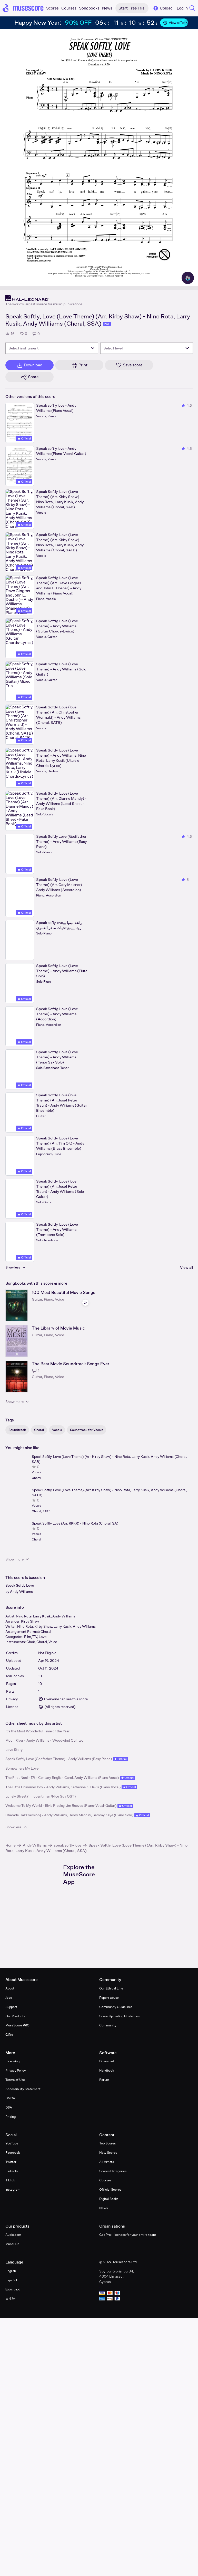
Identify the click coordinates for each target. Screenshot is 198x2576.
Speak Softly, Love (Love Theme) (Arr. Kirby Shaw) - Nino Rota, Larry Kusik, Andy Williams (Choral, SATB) (109, 1492)
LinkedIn (11, 2171)
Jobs (8, 1997)
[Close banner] (187, 22)
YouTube (11, 2143)
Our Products (15, 2016)
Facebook (12, 2152)
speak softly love (67, 1845)
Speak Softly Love (19, 1585)
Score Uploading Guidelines (119, 2016)
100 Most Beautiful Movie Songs (63, 1292)
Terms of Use (15, 2080)
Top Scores (107, 2143)
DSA (8, 2107)
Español (11, 2280)
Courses (105, 2180)
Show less (16, 1827)
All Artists (106, 2162)
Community (107, 2025)
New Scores (108, 2152)
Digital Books (108, 2199)
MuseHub (12, 2244)
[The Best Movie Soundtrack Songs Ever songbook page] (16, 1376)
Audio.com (13, 2235)
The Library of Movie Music (58, 1328)
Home (10, 1845)
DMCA (10, 2098)
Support (11, 2007)
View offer (174, 23)
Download (106, 2061)
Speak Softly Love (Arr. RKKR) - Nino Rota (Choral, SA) (75, 1523)
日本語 (10, 2298)
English (10, 2271)
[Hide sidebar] (85, 1303)
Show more (17, 1401)
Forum (104, 2080)
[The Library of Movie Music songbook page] (16, 1341)
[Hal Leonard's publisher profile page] (44, 298)
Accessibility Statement (23, 2089)
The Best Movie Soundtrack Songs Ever (70, 1363)
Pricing (10, 2117)
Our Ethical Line (111, 1988)
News (103, 2208)
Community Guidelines (115, 2007)
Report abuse (109, 1997)
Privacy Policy (15, 2070)
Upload (163, 8)
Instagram (12, 2189)
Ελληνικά (13, 2289)
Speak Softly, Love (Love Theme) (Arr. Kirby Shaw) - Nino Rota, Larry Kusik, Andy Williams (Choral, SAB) (109, 1459)
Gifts (9, 2034)
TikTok (10, 2180)
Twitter (10, 2162)
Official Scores (110, 2189)
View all (186, 1267)
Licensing (12, 2061)
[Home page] (23, 8)
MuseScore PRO (17, 2025)
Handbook (106, 2070)
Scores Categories (112, 2171)
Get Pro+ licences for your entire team (127, 2235)
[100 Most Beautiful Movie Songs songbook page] (16, 1305)
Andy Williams (21, 1591)
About (9, 1988)
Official (24, 438)
